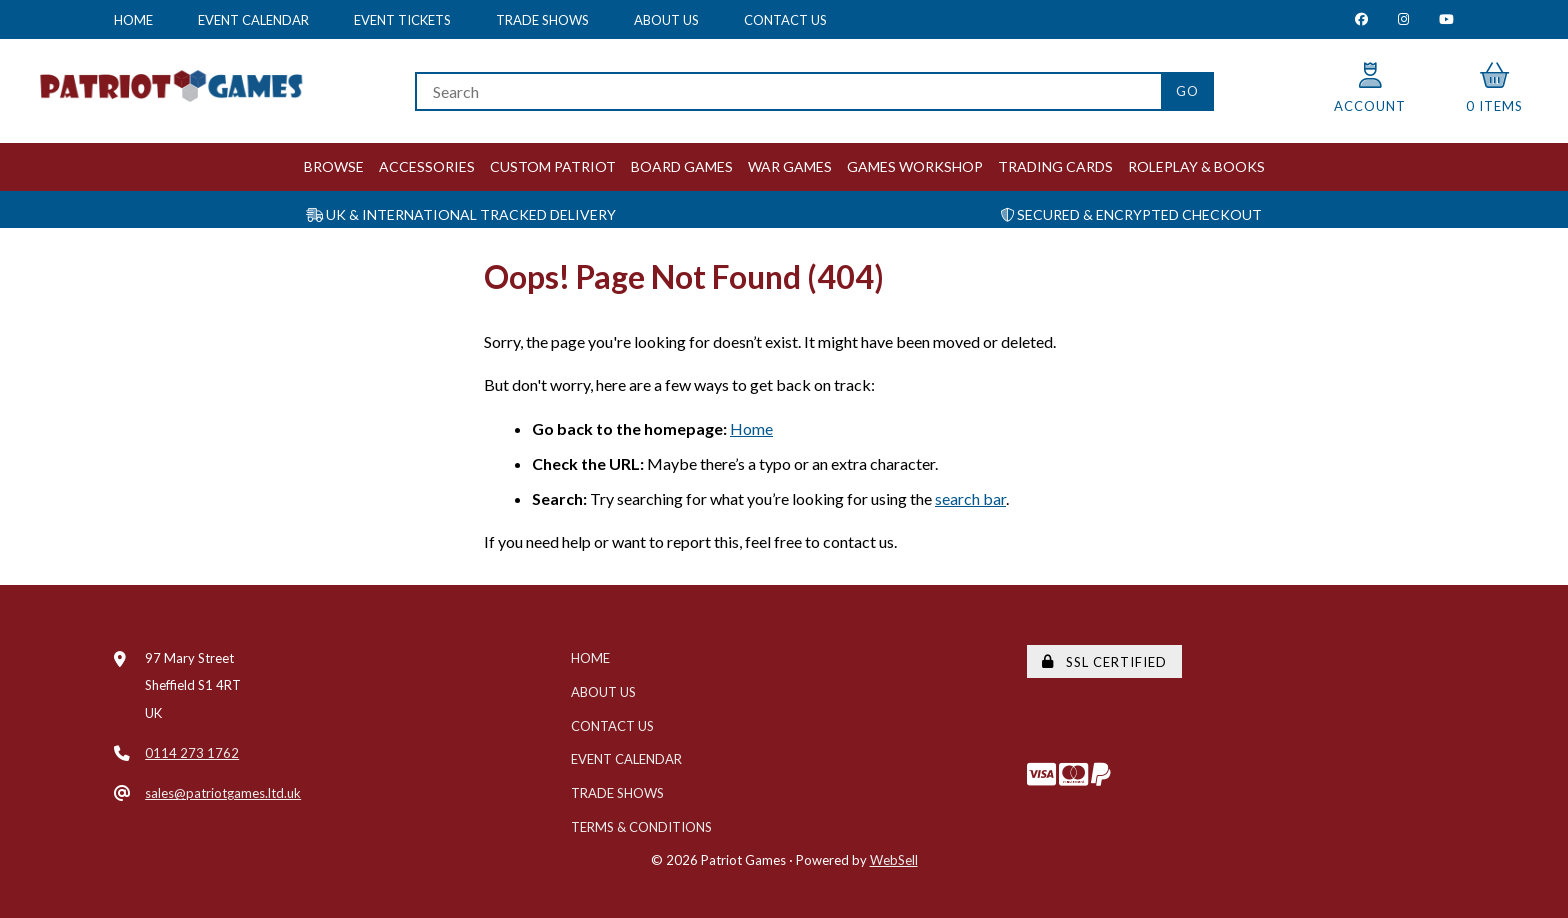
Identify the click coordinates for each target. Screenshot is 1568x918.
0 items (1494, 88)
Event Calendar (253, 20)
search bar (970, 498)
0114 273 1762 (192, 753)
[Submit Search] (1187, 91)
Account (1370, 88)
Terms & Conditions (641, 827)
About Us (666, 20)
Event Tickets (402, 20)
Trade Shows (542, 20)
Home (133, 20)
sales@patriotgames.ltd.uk (223, 793)
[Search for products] (787, 91)
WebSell (894, 860)
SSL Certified (1104, 662)
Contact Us (785, 20)
